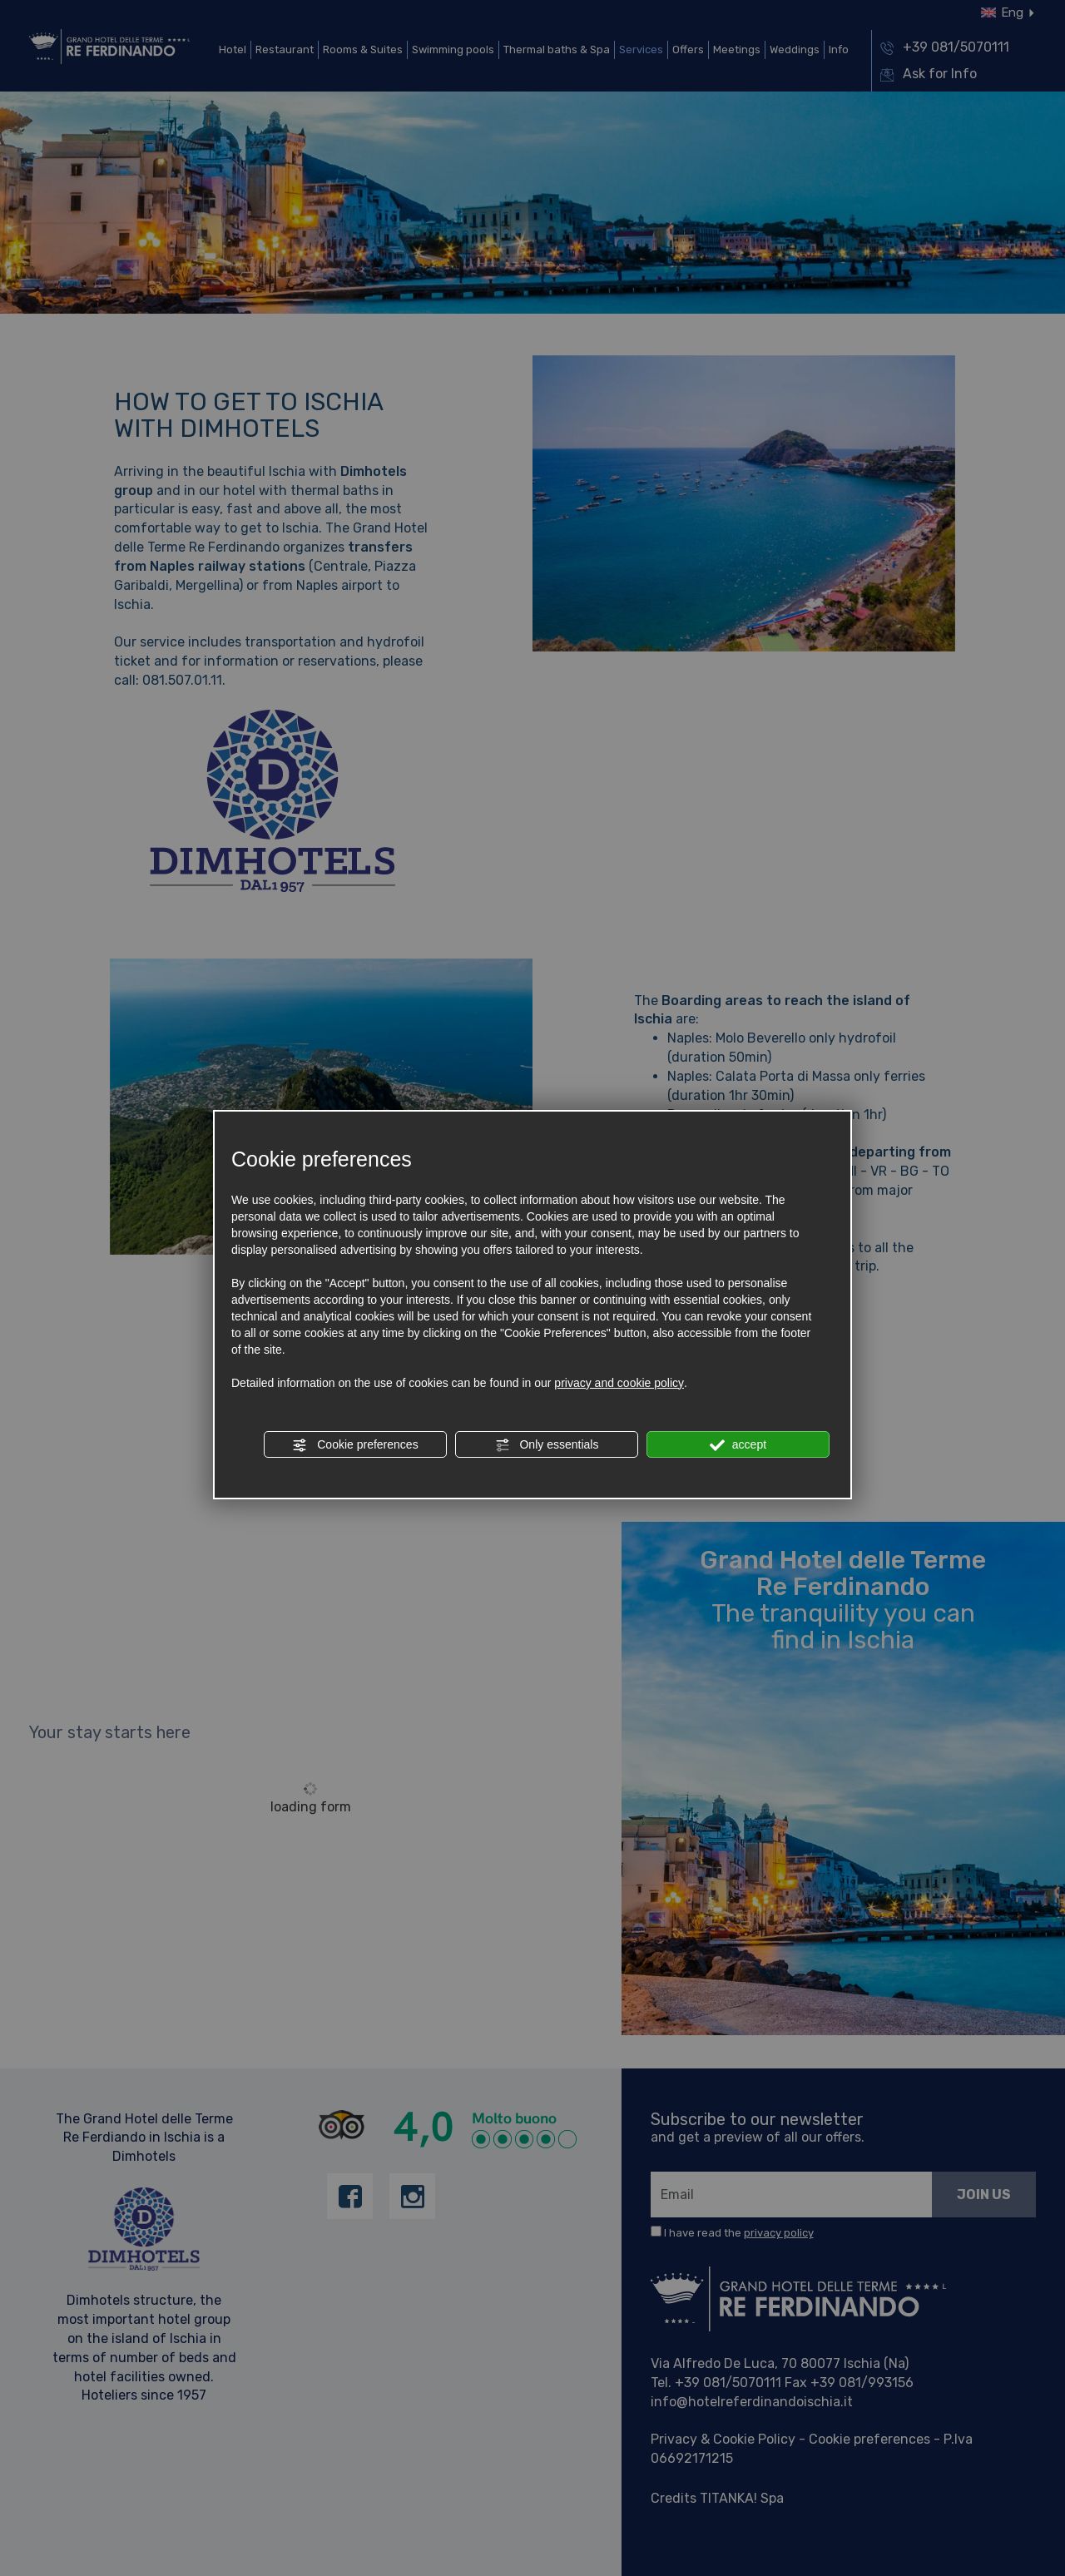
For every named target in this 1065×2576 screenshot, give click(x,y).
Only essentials (547, 1445)
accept (738, 1445)
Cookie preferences (355, 1445)
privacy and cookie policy (619, 1383)
